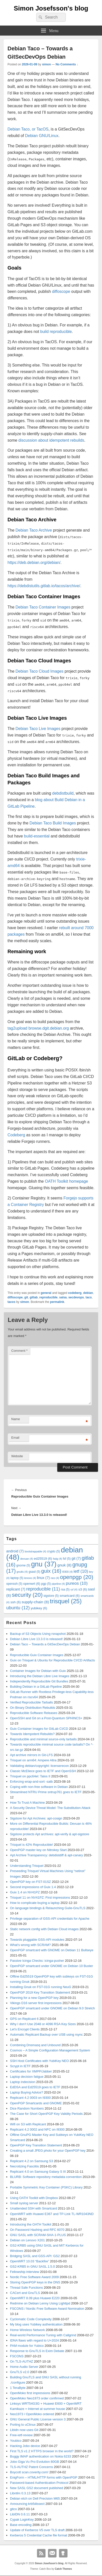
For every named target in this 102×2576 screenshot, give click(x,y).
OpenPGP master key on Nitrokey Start (38, 1850)
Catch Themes (63, 2568)
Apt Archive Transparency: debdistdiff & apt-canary (46, 1855)
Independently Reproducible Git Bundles (39, 1681)
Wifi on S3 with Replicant (28, 2124)
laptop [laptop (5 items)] (16, 1578)
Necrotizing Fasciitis (24, 2166)
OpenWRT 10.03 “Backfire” (29, 2261)
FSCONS (17, 2356)
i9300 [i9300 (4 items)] (67, 1571)
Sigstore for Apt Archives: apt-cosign (36, 1818)
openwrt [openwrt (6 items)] (31, 1583)
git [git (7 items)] (76, 1558)
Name (15, 1419)
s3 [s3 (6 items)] (82, 1589)
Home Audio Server (24, 2367)
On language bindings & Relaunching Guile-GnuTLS (47, 1908)
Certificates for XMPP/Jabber (31, 2071)
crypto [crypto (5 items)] (53, 1551)
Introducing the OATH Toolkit (30, 2224)
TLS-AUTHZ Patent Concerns (31, 2467)
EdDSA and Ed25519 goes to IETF (35, 2087)
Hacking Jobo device (25, 2446)
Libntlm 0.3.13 (20, 2493)
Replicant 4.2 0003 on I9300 (30, 2098)
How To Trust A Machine (27, 1802)
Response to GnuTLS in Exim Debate (37, 2351)
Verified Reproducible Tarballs (31, 1702)
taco (89, 1297)
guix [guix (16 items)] (51, 1571)
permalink (57, 1302)
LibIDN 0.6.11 (20, 2514)
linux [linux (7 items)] (43, 1578)
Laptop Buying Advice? (26, 2092)
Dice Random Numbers (27, 2108)
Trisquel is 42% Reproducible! (31, 1845)
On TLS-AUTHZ (21, 2361)
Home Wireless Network (27, 2330)
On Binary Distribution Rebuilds (32, 1707)
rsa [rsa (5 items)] (65, 1589)
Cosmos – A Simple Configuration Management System (50, 2050)
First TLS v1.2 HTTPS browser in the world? (42, 2451)
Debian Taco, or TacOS (28, 129)
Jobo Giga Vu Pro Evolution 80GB (34, 2462)
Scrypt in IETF (20, 2066)
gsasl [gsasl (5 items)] (34, 1571)
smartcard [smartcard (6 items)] (70, 1596)
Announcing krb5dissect (27, 2504)
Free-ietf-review (21, 2435)
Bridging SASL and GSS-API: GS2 (35, 2256)
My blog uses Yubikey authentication (36, 2324)
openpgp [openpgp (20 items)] (76, 1577)
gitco (13, 2509)
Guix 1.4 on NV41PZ (25, 1892)
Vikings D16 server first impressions (36, 2003)
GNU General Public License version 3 (38, 2419)
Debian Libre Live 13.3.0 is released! (36, 1639)
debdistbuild (63, 793)
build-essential (37, 836)
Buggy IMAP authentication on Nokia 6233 (40, 2456)
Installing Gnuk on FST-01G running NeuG (40, 1987)
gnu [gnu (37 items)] (43, 1564)
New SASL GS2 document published (36, 2488)
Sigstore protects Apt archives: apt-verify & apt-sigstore (49, 1834)
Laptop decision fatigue (27, 2076)
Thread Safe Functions (26, 2287)
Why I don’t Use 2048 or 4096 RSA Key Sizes (43, 2024)
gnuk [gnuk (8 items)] (65, 1565)
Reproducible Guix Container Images (36, 1655)
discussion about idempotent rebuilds (51, 440)
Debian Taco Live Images (38, 728)
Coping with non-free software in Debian (39, 1787)
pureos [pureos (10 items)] (77, 1583)
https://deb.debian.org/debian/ (34, 562)
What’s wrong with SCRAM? (30, 1945)
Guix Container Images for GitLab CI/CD (39, 1729)
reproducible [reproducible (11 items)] (43, 1588)
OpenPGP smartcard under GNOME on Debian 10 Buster (51, 1966)
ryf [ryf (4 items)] (74, 1589)
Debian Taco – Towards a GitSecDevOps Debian (45, 1644)
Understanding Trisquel (27, 1866)
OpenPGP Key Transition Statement (36, 2145)
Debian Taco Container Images (43, 607)
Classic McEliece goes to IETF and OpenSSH (43, 1771)
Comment (19, 1351)
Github (63, 2553)
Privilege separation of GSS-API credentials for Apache (49, 1918)
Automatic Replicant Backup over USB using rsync (46, 2034)
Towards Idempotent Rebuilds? (32, 1734)
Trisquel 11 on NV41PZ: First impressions (40, 1897)
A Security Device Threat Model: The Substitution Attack (50, 1808)
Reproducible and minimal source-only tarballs (43, 1739)
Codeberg (16, 1135)
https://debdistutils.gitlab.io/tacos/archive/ (44, 586)
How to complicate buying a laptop (35, 1903)
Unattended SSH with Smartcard (33, 2208)
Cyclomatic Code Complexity (31, 2319)
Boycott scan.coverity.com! (29, 2472)
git (26, 1297)
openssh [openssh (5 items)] (14, 1583)
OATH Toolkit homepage (66, 1181)
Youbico (16, 2440)
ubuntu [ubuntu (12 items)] (18, 1607)
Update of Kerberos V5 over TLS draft (37, 2530)
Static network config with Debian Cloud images (44, 1929)
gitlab (34, 1297)
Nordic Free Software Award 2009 (34, 2277)
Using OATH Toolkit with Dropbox (34, 2198)
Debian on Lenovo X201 (27, 2240)
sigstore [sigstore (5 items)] (51, 1596)
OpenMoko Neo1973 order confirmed (37, 2398)
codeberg (75, 1293)
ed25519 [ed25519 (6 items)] (43, 1558)
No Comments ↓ (67, 64)
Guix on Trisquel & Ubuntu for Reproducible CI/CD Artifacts (52, 1660)
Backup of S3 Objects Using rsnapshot (38, 1634)
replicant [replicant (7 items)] (15, 1589)
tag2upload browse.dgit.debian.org (38, 1028)
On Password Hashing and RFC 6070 (37, 2230)
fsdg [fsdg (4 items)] (57, 1558)
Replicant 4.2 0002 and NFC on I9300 (37, 2129)
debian (88, 1293)
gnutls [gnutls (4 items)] (22, 1571)
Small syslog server (24, 2203)
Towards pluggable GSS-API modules (37, 1939)
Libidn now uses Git (24, 2430)
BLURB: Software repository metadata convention (46, 2177)
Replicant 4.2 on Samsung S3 (31, 2161)
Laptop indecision (22, 2082)
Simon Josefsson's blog (51, 8)
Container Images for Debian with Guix (38, 1671)
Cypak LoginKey (22, 2519)
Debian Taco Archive (34, 530)
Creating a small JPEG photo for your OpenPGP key (48, 2150)
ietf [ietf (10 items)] (81, 1571)
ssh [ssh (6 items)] (15, 1602)
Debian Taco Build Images (53, 823)
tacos (11, 1302)
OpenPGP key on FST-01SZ (30, 1882)
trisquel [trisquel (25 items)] (66, 1601)
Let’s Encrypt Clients (25, 2029)
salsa (63, 1297)
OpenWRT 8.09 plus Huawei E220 (35, 2298)
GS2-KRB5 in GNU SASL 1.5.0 (32, 2266)
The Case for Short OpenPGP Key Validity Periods (46, 2114)
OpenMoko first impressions (30, 2393)
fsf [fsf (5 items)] (66, 1558)
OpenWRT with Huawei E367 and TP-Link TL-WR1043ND (52, 2214)
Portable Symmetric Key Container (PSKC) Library (46, 2187)
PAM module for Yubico (27, 2346)
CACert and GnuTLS (25, 2293)
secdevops (76, 1297)
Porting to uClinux (23, 2424)
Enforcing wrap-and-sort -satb (31, 1781)
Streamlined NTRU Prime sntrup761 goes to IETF (46, 1792)
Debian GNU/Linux (41, 136)
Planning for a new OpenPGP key (34, 1998)
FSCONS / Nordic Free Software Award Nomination (47, 2308)
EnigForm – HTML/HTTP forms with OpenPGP (43, 2477)
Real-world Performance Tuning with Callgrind (43, 2335)
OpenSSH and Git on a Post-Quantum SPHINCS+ (46, 1718)
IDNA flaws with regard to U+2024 (34, 2340)
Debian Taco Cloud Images (40, 671)
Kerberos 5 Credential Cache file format (38, 2535)
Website (17, 1456)
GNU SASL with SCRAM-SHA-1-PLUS (38, 2235)
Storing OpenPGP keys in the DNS (35, 2282)
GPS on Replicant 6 (24, 2019)
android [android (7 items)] (15, 1551)
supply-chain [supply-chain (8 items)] (35, 1602)
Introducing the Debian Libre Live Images (39, 1676)
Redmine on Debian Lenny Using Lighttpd (40, 2303)
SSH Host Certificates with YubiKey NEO (39, 2061)
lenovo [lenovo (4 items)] (30, 1577)
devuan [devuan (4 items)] (26, 1558)
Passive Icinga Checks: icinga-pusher (37, 1960)
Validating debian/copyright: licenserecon (39, 1766)
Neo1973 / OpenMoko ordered (32, 2414)
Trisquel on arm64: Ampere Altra (33, 1760)
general (46, 1293)
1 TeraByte (18, 2388)
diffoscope (61, 291)
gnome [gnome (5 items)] (23, 1565)
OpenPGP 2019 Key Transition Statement (40, 1992)
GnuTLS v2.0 (19, 2372)
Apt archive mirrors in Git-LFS (31, 1755)
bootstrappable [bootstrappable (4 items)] (35, 1551)
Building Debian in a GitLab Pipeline (36, 1686)
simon (46, 64)
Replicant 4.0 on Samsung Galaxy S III (38, 2171)
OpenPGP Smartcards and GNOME (36, 2103)
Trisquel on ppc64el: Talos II (30, 1776)
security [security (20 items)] (27, 1595)
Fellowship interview (24, 2272)
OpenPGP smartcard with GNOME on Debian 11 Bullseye (52, 1950)
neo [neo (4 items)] (55, 1577)
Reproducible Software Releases (33, 1713)
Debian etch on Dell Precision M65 (35, 2498)
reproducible (48, 1297)
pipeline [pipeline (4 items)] (58, 1583)
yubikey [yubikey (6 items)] (39, 1608)
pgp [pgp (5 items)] (46, 1583)
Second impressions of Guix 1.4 (33, 1887)
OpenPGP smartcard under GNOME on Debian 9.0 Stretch (52, 2008)
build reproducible (56, 331)
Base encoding (21, 2525)
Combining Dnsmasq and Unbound (35, 2045)
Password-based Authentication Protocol (39, 2483)
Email (15, 1437)
